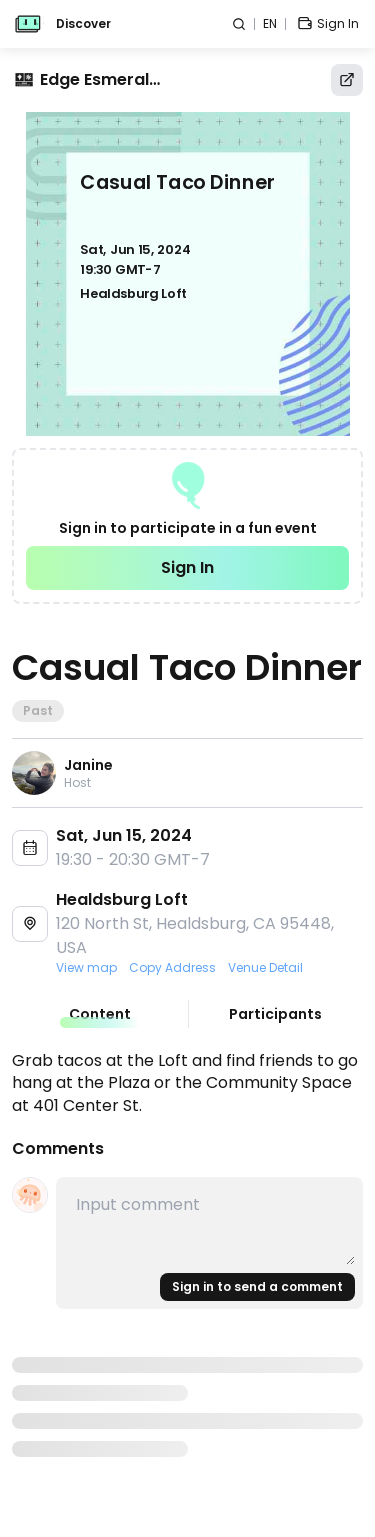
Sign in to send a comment (257, 1286)
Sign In (187, 567)
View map (86, 968)
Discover (83, 24)
